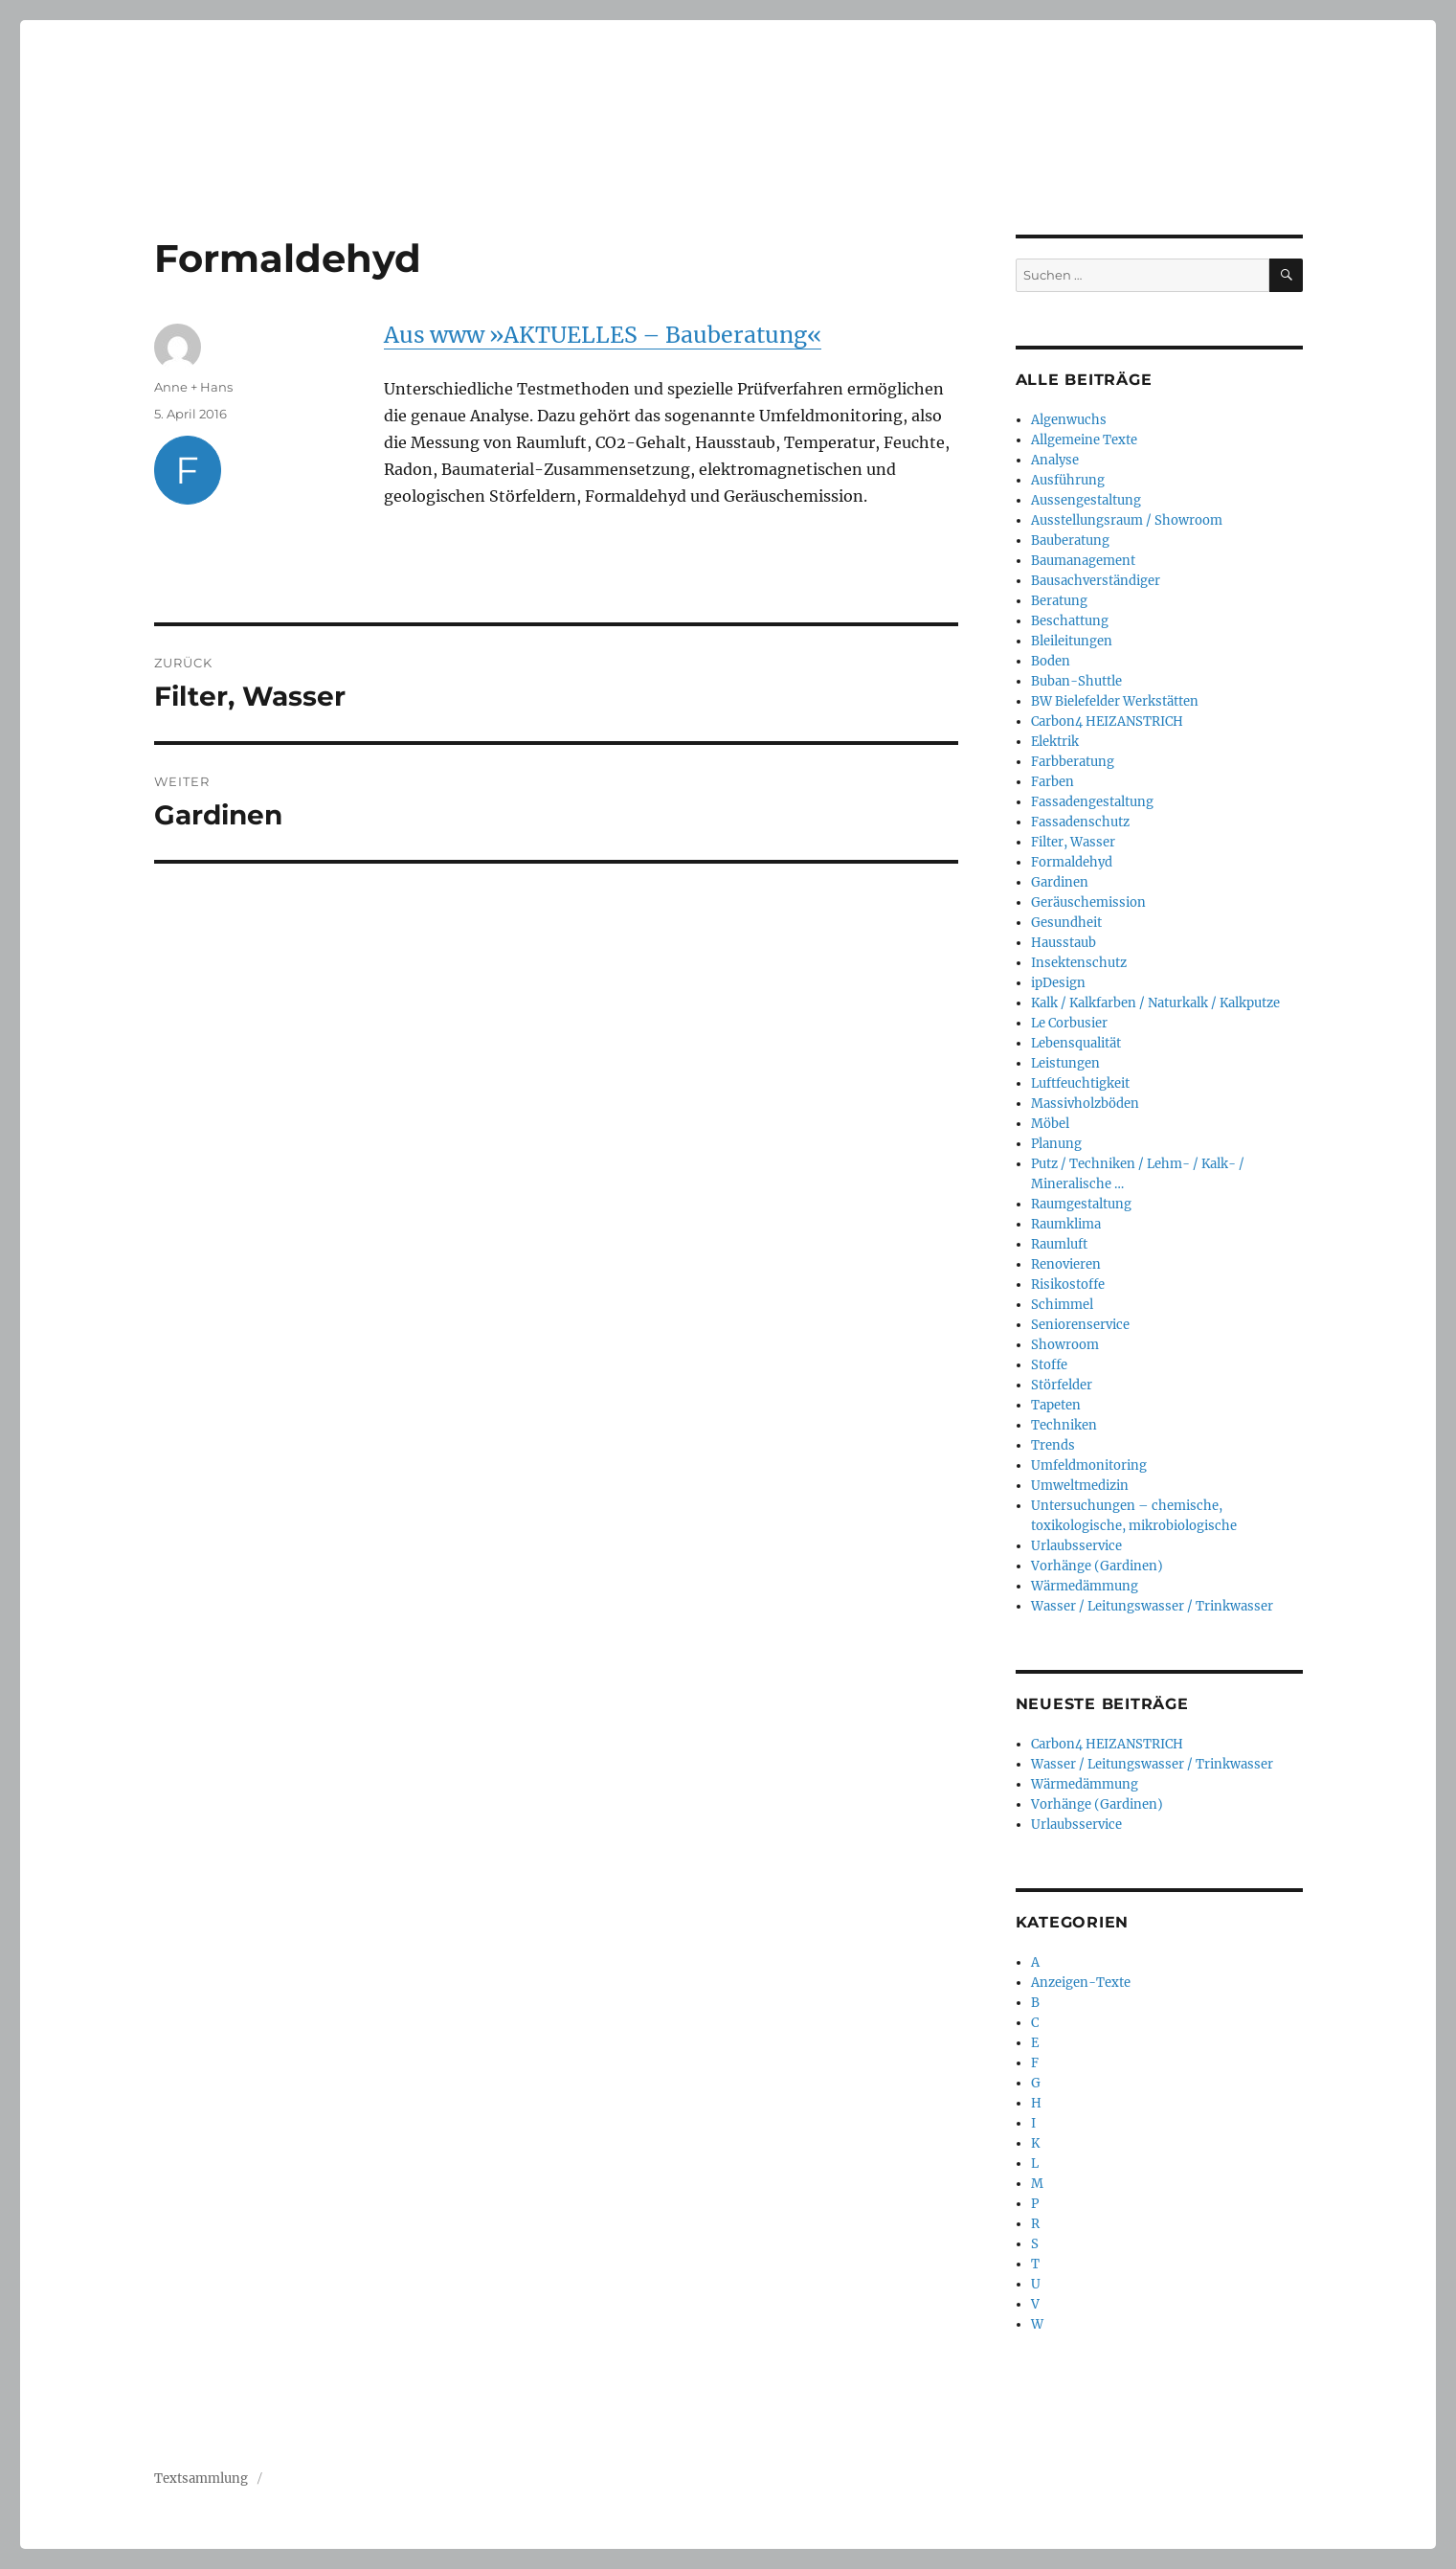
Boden (1050, 661)
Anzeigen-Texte (1081, 1982)
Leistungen (1065, 1063)
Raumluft (1059, 1244)
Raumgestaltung (1081, 1204)
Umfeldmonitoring (1089, 1465)
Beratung (1059, 601)
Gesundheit (1066, 922)
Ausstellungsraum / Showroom (1126, 520)
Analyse (1055, 460)
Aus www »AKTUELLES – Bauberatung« (602, 335)
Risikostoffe (1068, 1284)
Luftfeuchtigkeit (1080, 1083)
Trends (1053, 1445)
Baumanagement (1083, 560)
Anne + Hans (193, 386)
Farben (1052, 782)
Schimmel (1062, 1304)
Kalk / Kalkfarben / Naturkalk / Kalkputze (1155, 1003)
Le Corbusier (1069, 1023)
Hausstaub (1063, 943)
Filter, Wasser (1073, 842)
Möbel (1050, 1123)
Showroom (1065, 1345)
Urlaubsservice (1076, 1546)
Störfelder (1061, 1385)
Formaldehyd (1071, 862)
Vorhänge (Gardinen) (1097, 1566)
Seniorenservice (1080, 1325)
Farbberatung (1072, 762)
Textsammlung (201, 2478)
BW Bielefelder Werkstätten (1114, 701)
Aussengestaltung (1086, 500)
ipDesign (1058, 983)
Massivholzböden (1085, 1103)
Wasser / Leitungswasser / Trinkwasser (1152, 1606)
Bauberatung (1070, 540)
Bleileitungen (1071, 641)
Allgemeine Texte (1084, 440)
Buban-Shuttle (1076, 681)
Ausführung (1068, 480)
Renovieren (1066, 1264)
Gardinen (1059, 882)
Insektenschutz (1079, 963)
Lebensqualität (1076, 1043)
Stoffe (1049, 1365)
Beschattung (1070, 621)
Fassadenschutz (1080, 822)
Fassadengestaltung (1092, 802)
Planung (1056, 1144)
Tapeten (1056, 1405)
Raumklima (1066, 1224)
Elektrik (1055, 741)
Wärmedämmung (1084, 1586)
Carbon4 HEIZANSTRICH (1107, 721)
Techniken (1064, 1425)
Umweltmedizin (1080, 1485)
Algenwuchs (1069, 420)
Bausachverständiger (1095, 581)
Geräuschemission (1088, 902)
